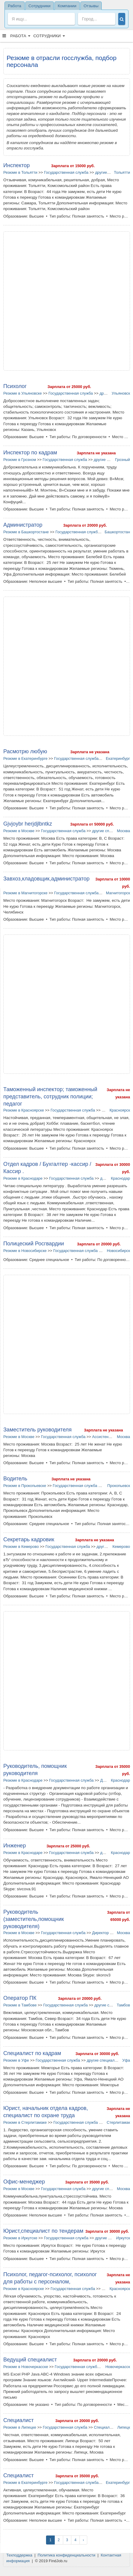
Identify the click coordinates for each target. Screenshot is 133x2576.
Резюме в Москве (18, 831)
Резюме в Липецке (19, 2427)
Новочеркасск (117, 2366)
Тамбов (123, 2005)
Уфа (126, 2060)
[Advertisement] (66, 301)
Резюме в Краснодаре (22, 1178)
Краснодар (120, 1178)
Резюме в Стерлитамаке (25, 2122)
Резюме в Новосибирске (25, 1250)
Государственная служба (66, 172)
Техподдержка (19, 2555)
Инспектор (16, 165)
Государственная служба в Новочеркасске (92, 2366)
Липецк (123, 2427)
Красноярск (120, 1110)
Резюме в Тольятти (20, 172)
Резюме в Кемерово (21, 1546)
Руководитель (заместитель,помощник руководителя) (33, 1919)
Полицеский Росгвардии (33, 1244)
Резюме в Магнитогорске (25, 893)
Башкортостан (117, 532)
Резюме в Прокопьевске (24, 1485)
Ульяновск (121, 393)
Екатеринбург (118, 758)
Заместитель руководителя (37, 1430)
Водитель (15, 1479)
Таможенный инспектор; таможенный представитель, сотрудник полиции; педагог (50, 1096)
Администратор (22, 525)
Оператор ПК (19, 1998)
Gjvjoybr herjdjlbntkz (27, 824)
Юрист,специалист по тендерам (43, 2231)
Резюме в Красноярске (23, 1110)
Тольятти (122, 172)
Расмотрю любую (25, 751)
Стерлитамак (118, 2122)
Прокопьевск (118, 1485)
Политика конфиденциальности (66, 2555)
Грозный (122, 459)
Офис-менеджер (24, 2182)
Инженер (14, 1846)
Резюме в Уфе (16, 2060)
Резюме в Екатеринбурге (25, 758)
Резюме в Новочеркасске (25, 2366)
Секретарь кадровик (28, 1539)
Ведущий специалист (30, 2360)
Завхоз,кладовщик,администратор (46, 879)
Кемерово (121, 1546)
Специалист (18, 2420)
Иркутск (123, 2238)
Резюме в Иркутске (20, 2238)
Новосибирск (118, 1250)
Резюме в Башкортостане (26, 532)
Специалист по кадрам (32, 2053)
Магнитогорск (118, 893)
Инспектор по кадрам (30, 453)
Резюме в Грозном (19, 459)
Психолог (15, 386)
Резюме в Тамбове (20, 2005)
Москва (123, 831)
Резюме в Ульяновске (22, 393)
